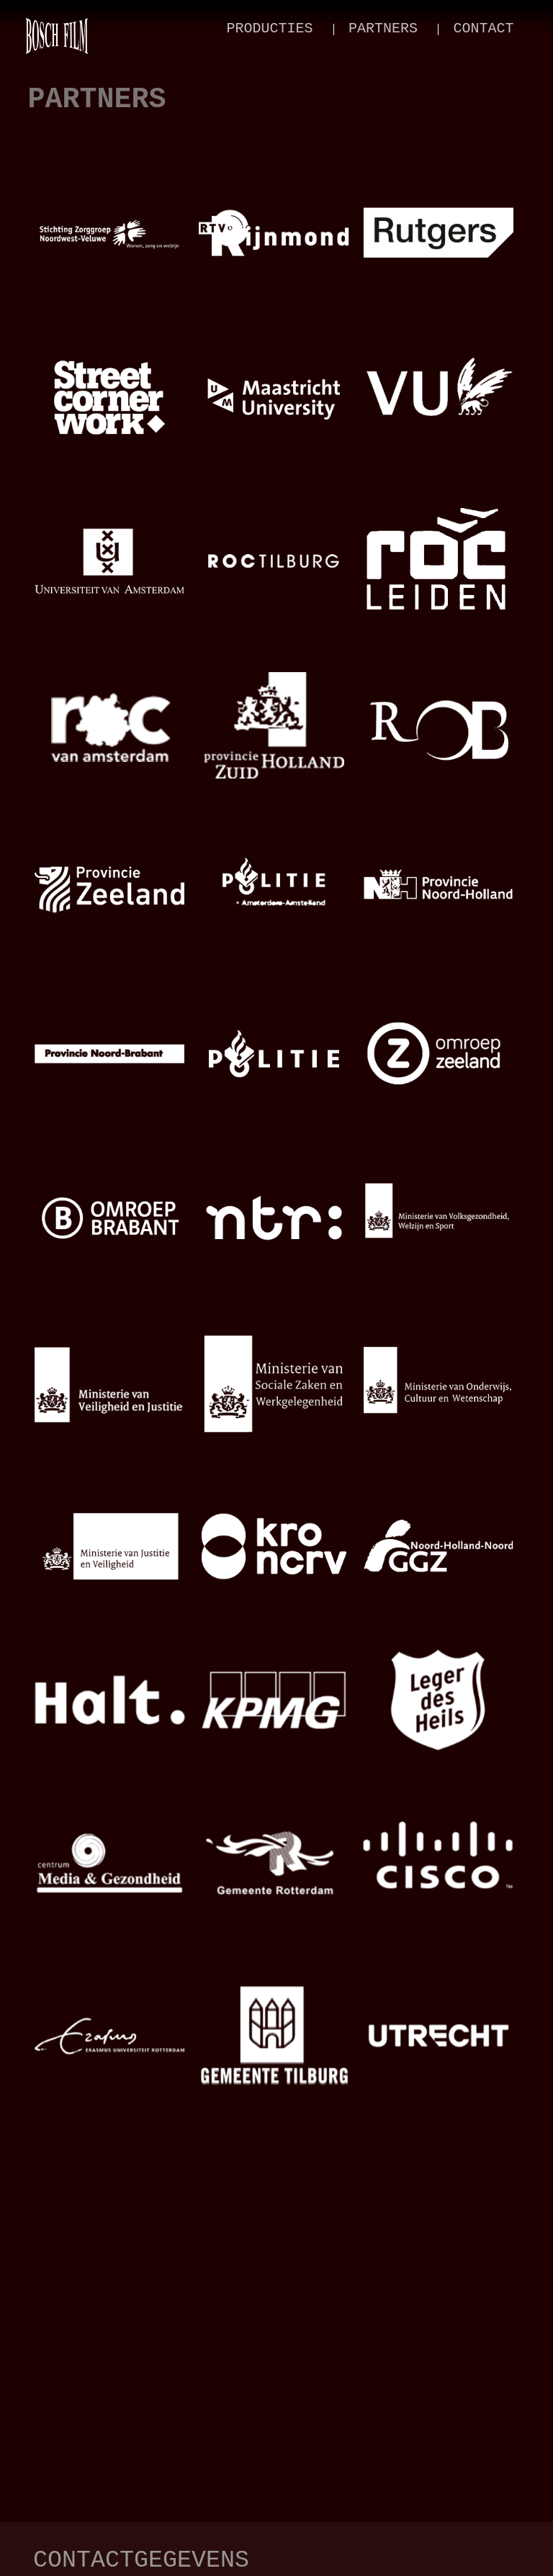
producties (270, 28)
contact (483, 28)
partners (383, 28)
